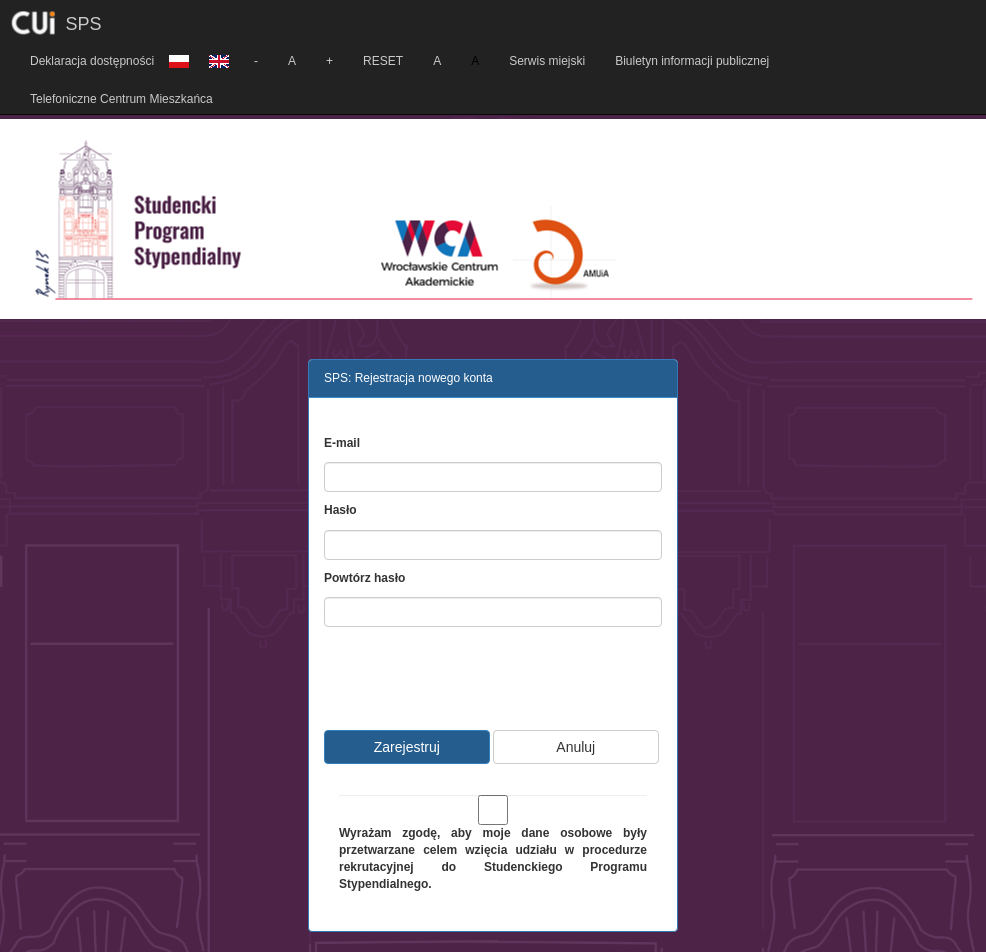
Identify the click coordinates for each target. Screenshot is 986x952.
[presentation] (491, 676)
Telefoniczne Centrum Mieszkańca (121, 99)
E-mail (342, 443)
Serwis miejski (547, 61)
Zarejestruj (407, 747)
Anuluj (575, 747)
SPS (84, 24)
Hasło (340, 510)
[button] (179, 53)
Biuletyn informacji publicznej (692, 61)
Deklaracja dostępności (92, 61)
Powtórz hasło (364, 578)
